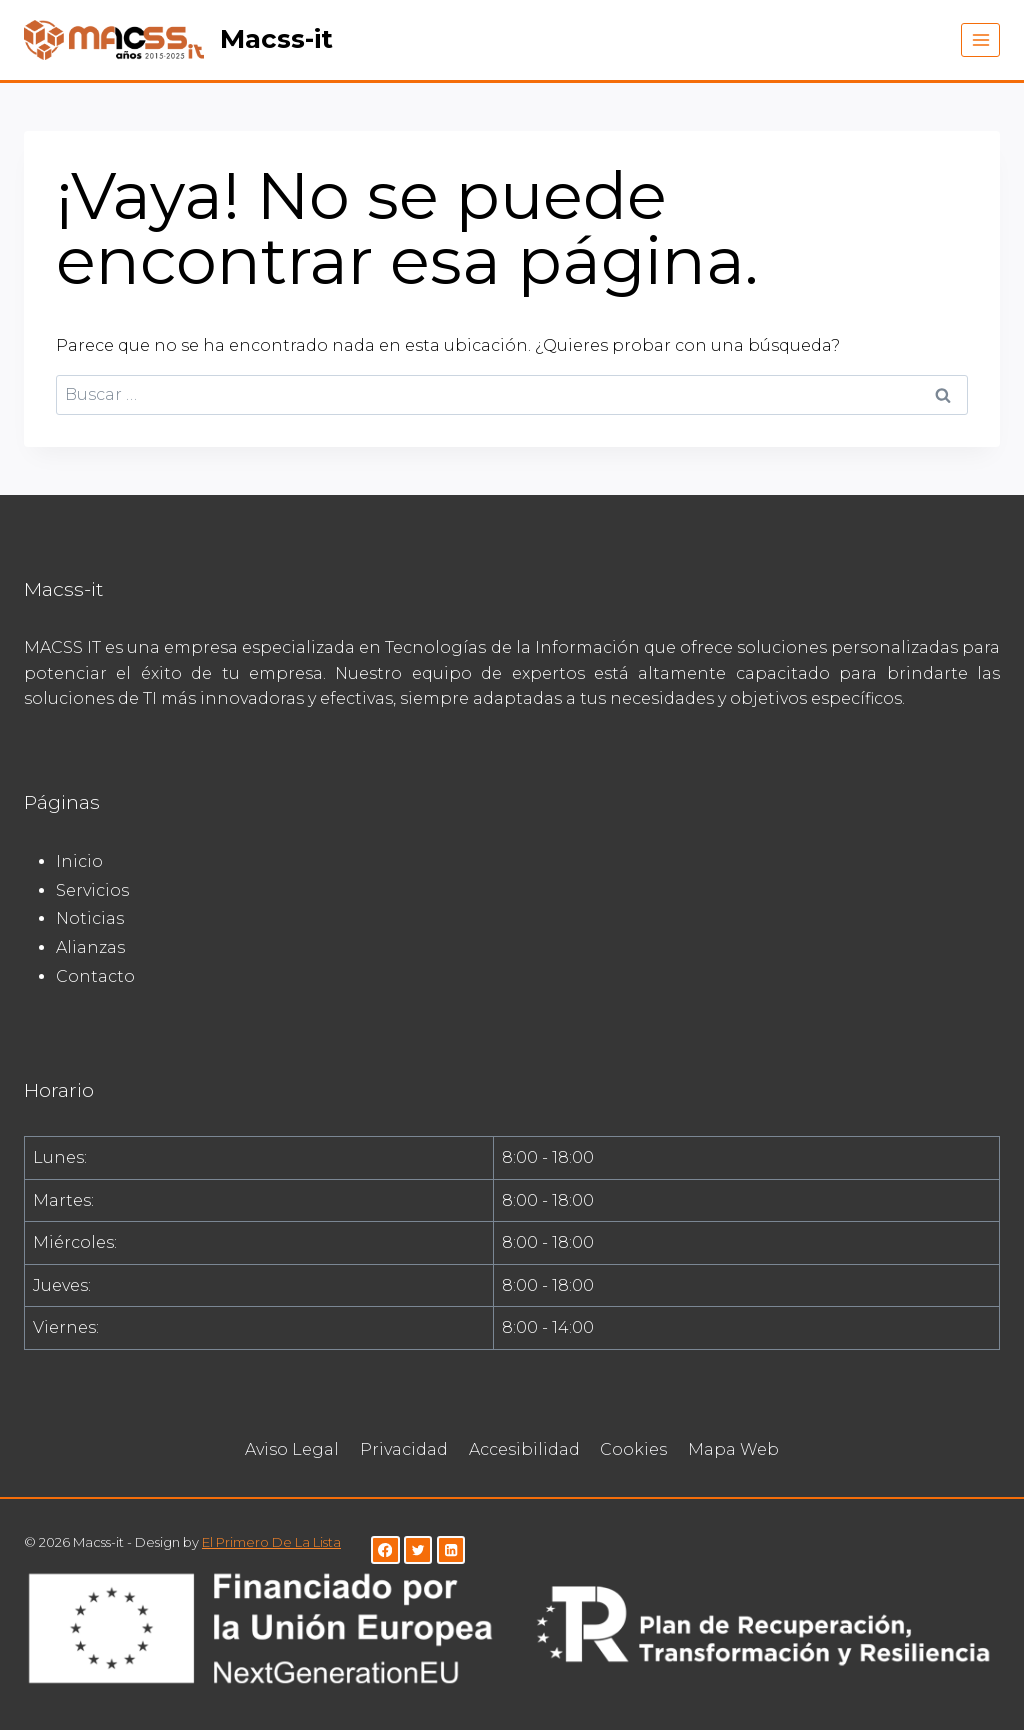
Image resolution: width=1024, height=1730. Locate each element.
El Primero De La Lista (271, 1542)
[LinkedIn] (451, 1550)
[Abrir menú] (980, 39)
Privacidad (404, 1449)
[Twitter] (418, 1550)
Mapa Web (733, 1449)
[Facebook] (385, 1550)
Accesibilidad (524, 1449)
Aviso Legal (292, 1449)
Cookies (633, 1449)
